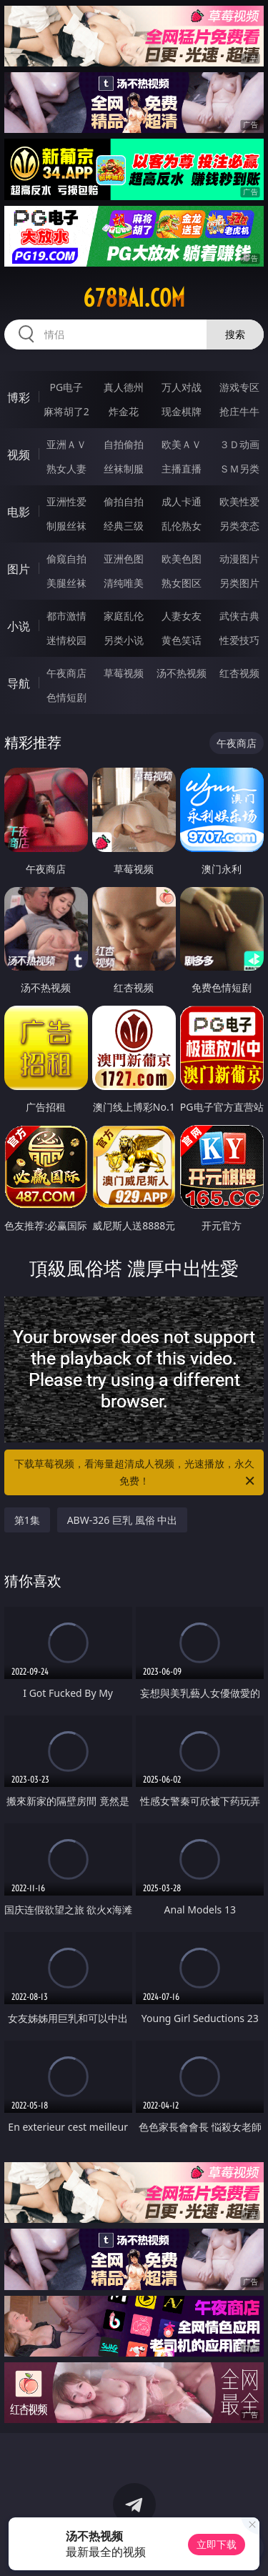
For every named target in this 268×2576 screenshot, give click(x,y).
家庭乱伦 (124, 616)
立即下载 (217, 2544)
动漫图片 (239, 558)
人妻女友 (182, 616)
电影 (18, 512)
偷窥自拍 (66, 558)
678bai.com (134, 298)
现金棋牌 (182, 411)
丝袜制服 (124, 468)
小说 (18, 626)
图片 (18, 569)
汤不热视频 (182, 673)
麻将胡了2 (66, 411)
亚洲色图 (124, 558)
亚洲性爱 (66, 501)
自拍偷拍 (124, 444)
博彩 (18, 397)
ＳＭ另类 (239, 468)
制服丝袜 (66, 525)
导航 (18, 683)
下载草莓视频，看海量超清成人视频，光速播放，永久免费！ (135, 1473)
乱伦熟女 (182, 525)
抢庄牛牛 (239, 411)
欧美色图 (182, 558)
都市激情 (66, 616)
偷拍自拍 (124, 501)
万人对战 (182, 387)
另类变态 (239, 525)
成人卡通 (182, 501)
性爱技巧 (239, 640)
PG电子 (66, 387)
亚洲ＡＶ (66, 444)
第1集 (27, 1520)
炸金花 (124, 411)
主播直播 (182, 468)
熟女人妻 (66, 468)
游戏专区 (239, 387)
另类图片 (239, 583)
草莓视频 (124, 673)
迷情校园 (66, 640)
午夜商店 (66, 673)
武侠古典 (239, 616)
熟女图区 (182, 583)
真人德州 (124, 387)
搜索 (235, 334)
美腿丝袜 (66, 583)
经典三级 (124, 525)
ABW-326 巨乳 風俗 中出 (122, 1520)
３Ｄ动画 (239, 444)
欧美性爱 (239, 501)
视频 (18, 454)
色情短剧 (66, 697)
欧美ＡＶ (182, 444)
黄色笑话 (182, 640)
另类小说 (124, 640)
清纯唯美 (124, 583)
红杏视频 (239, 673)
